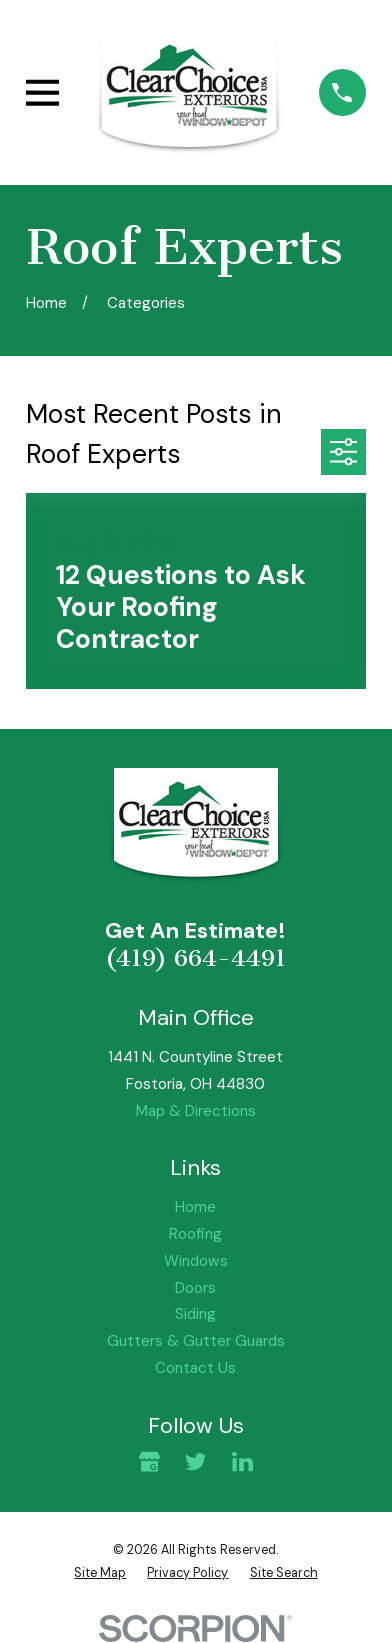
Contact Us (195, 1368)
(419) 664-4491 (195, 958)
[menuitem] (100, 1573)
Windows (196, 1261)
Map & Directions (196, 1111)
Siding (195, 1314)
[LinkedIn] (242, 1461)
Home (195, 1207)
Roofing (195, 1234)
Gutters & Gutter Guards (196, 1341)
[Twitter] (195, 1461)
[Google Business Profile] (149, 1461)
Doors (195, 1288)
